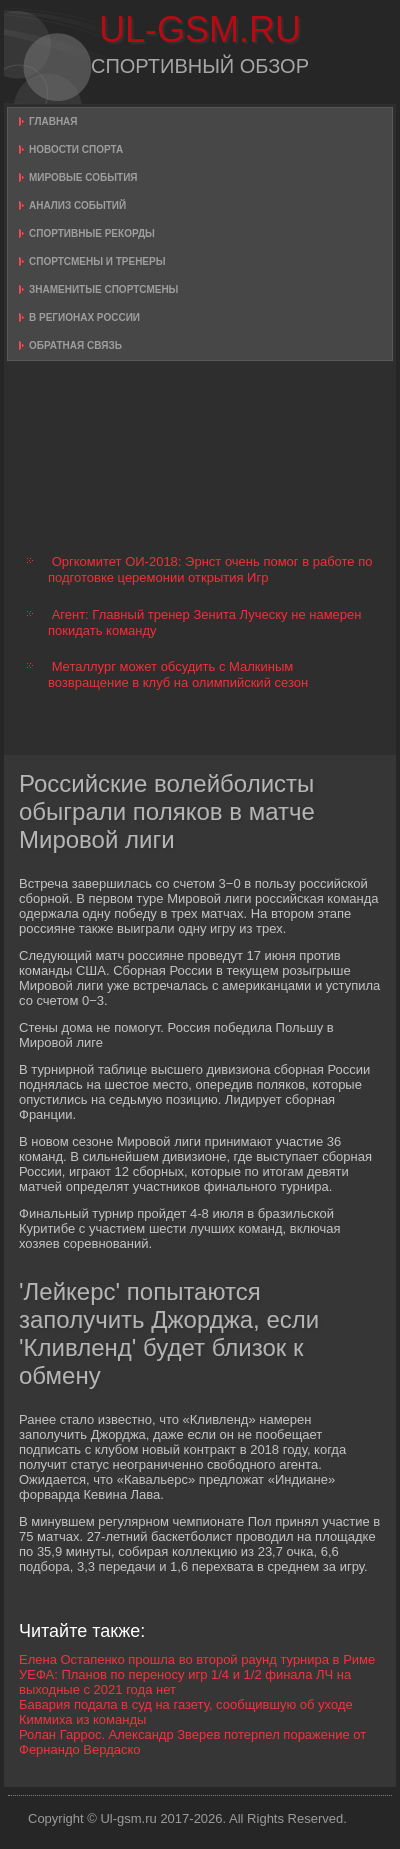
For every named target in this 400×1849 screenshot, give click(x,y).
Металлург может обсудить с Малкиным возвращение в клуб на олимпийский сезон (178, 674)
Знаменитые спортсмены (103, 289)
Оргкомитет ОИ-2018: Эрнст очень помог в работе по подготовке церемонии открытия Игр (210, 569)
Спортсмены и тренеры (97, 261)
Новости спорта (76, 149)
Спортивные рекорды (92, 233)
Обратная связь (75, 345)
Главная (53, 121)
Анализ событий (77, 205)
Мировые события (83, 177)
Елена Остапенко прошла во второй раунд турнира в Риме (197, 1659)
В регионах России (84, 317)
